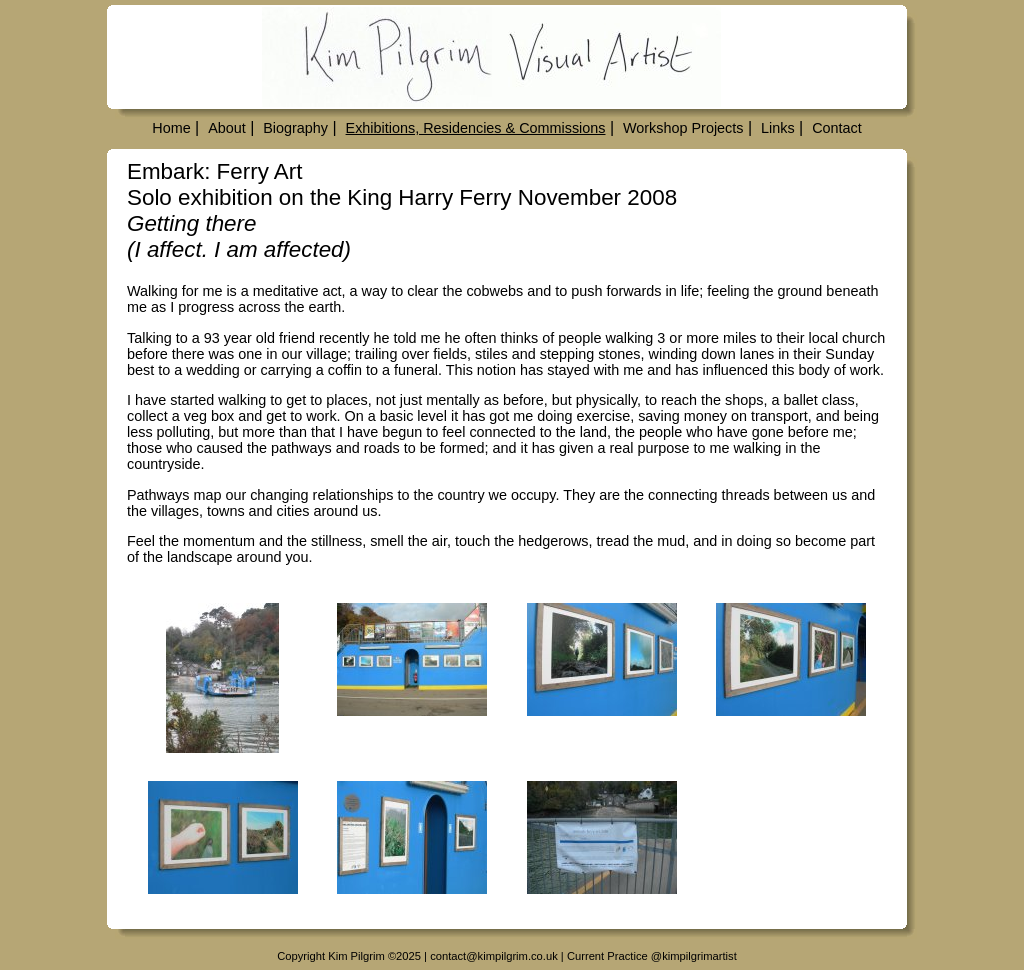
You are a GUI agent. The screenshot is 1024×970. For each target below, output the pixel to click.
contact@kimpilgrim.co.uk (494, 956)
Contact (837, 128)
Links (778, 128)
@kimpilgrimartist (694, 956)
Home (171, 128)
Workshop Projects (683, 128)
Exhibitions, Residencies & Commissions (476, 128)
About (227, 128)
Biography (295, 128)
